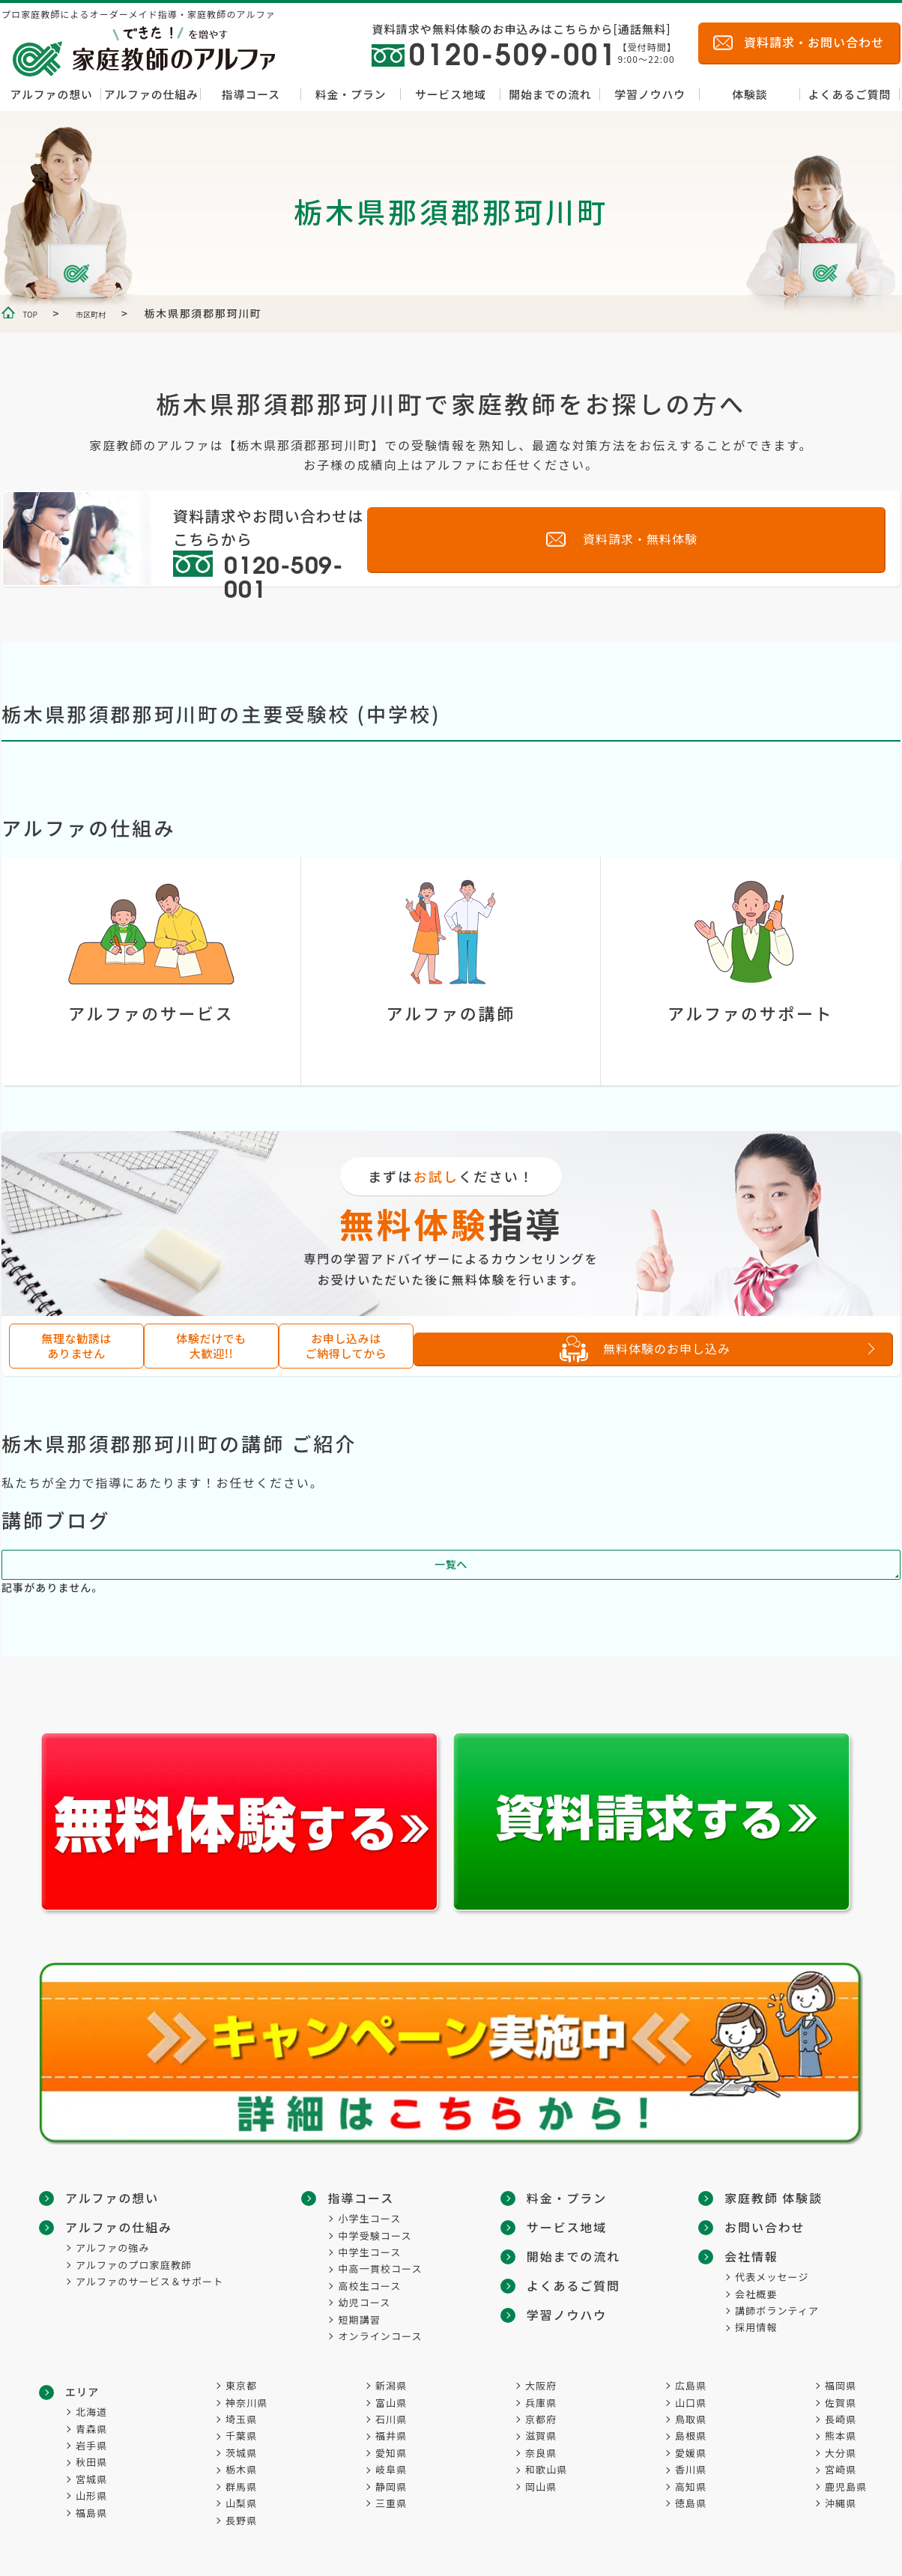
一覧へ (451, 1571)
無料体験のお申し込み (709, 1348)
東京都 (241, 2385)
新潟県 (391, 2385)
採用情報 (756, 2295)
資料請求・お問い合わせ (814, 42)
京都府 (541, 2419)
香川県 (690, 2469)
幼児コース (368, 2301)
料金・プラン (351, 94)
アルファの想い (51, 94)
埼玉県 (241, 2419)
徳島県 (690, 2503)
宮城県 (91, 2479)
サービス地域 (450, 94)
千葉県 (241, 2436)
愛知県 (391, 2453)
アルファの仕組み (151, 94)
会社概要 (756, 2262)
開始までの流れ (550, 94)
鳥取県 (690, 2419)
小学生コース (373, 2217)
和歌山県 (546, 2469)
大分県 (840, 2453)
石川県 (391, 2419)
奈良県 (541, 2453)
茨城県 (241, 2453)
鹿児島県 (846, 2486)
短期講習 (363, 2318)
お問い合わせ (758, 2196)
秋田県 (91, 2462)
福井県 (391, 2436)
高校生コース (373, 2284)
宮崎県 (840, 2469)
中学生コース (373, 2250)
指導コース (251, 94)
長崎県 (840, 2419)
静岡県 (391, 2486)
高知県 (690, 2486)
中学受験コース (378, 2234)
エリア (82, 2391)
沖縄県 (840, 2503)
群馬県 (241, 2486)
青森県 (91, 2429)
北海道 (91, 2411)
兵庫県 (541, 2402)
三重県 (391, 2503)
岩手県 (91, 2445)
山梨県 (241, 2503)
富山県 (391, 2402)
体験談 (749, 94)
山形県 (91, 2495)
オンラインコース (384, 2334)
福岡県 (840, 2385)
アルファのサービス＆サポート (149, 2278)
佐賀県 (840, 2402)
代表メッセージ (771, 2244)
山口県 (690, 2402)
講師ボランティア (777, 2278)
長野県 (241, 2520)
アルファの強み (113, 2244)
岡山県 (541, 2486)
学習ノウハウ (649, 94)
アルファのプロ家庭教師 (134, 2262)
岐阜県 (391, 2469)
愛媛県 (690, 2453)
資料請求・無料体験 (753, 537)
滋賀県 (541, 2436)
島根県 (690, 2436)
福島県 (91, 2513)
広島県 (690, 2385)
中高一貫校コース (384, 2268)
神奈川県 (246, 2402)
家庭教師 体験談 (575, 2335)
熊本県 (840, 2436)
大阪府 (541, 2385)
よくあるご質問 (850, 94)
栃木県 (241, 2469)
